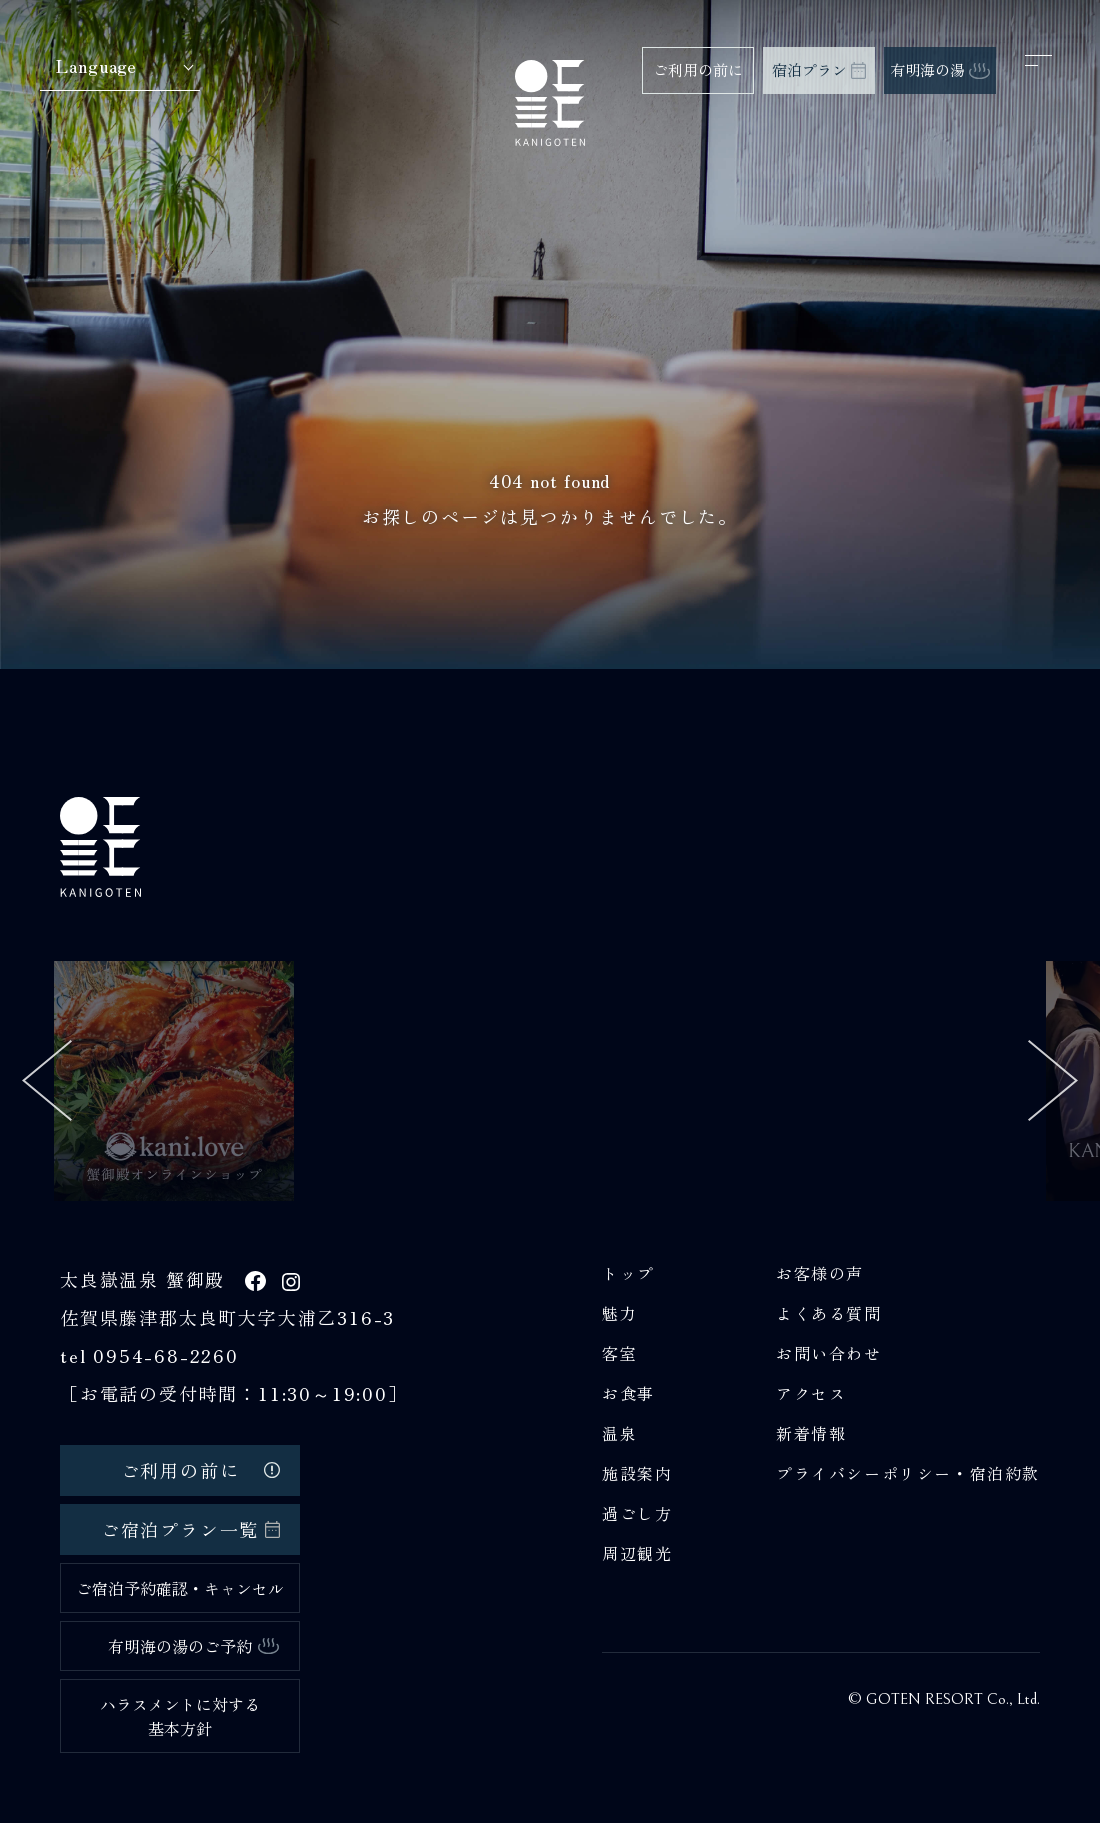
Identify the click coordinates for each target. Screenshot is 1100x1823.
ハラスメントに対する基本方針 (180, 1716)
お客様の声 (820, 1273)
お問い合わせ (829, 1353)
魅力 (619, 1313)
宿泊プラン (819, 69)
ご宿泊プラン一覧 (190, 1529)
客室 (619, 1353)
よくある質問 (829, 1313)
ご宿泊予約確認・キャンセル (180, 1588)
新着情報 (811, 1433)
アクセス (811, 1393)
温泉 (619, 1433)
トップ (628, 1273)
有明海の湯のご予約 (193, 1646)
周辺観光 (637, 1553)
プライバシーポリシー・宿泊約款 (908, 1473)
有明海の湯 (940, 69)
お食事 (628, 1393)
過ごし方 (637, 1513)
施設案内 (637, 1473)
